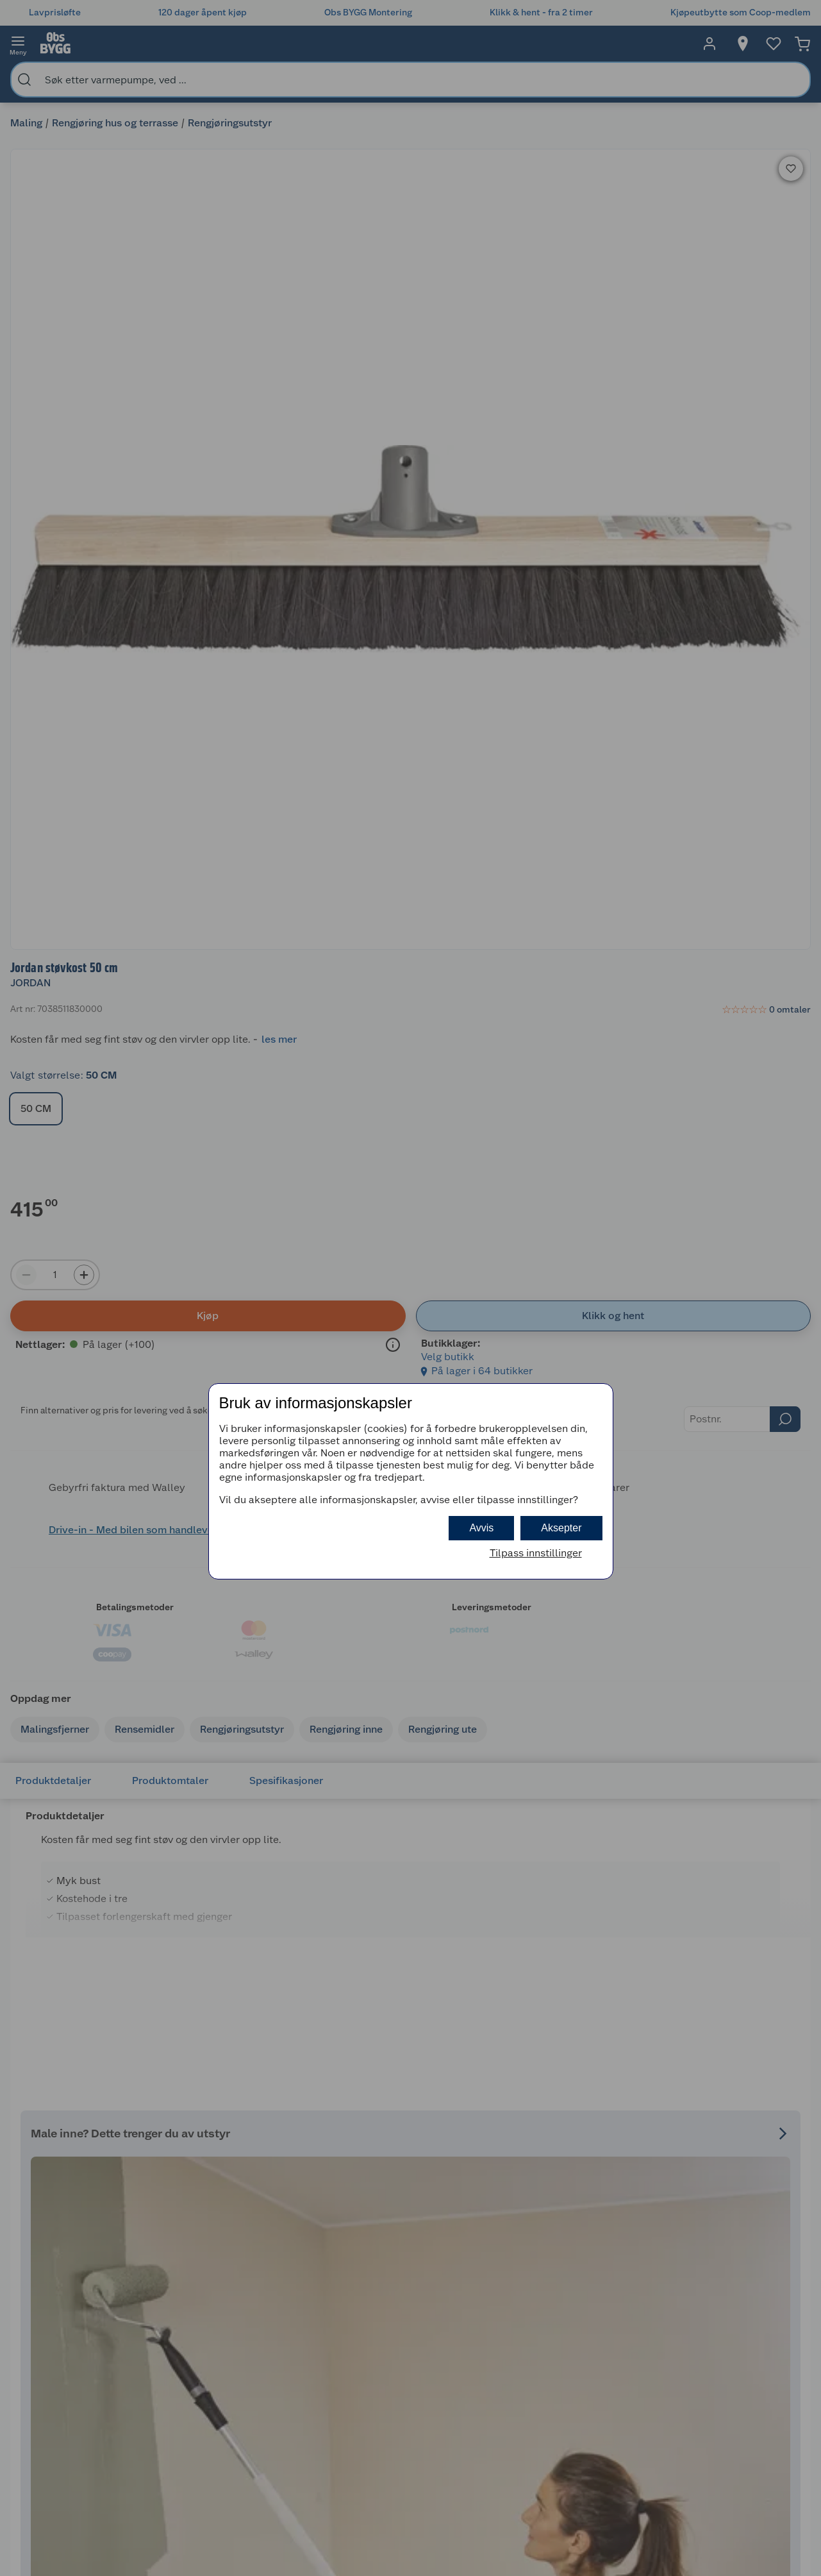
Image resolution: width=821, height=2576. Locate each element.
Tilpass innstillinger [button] (536, 1553)
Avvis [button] (481, 1527)
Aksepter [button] (561, 1527)
